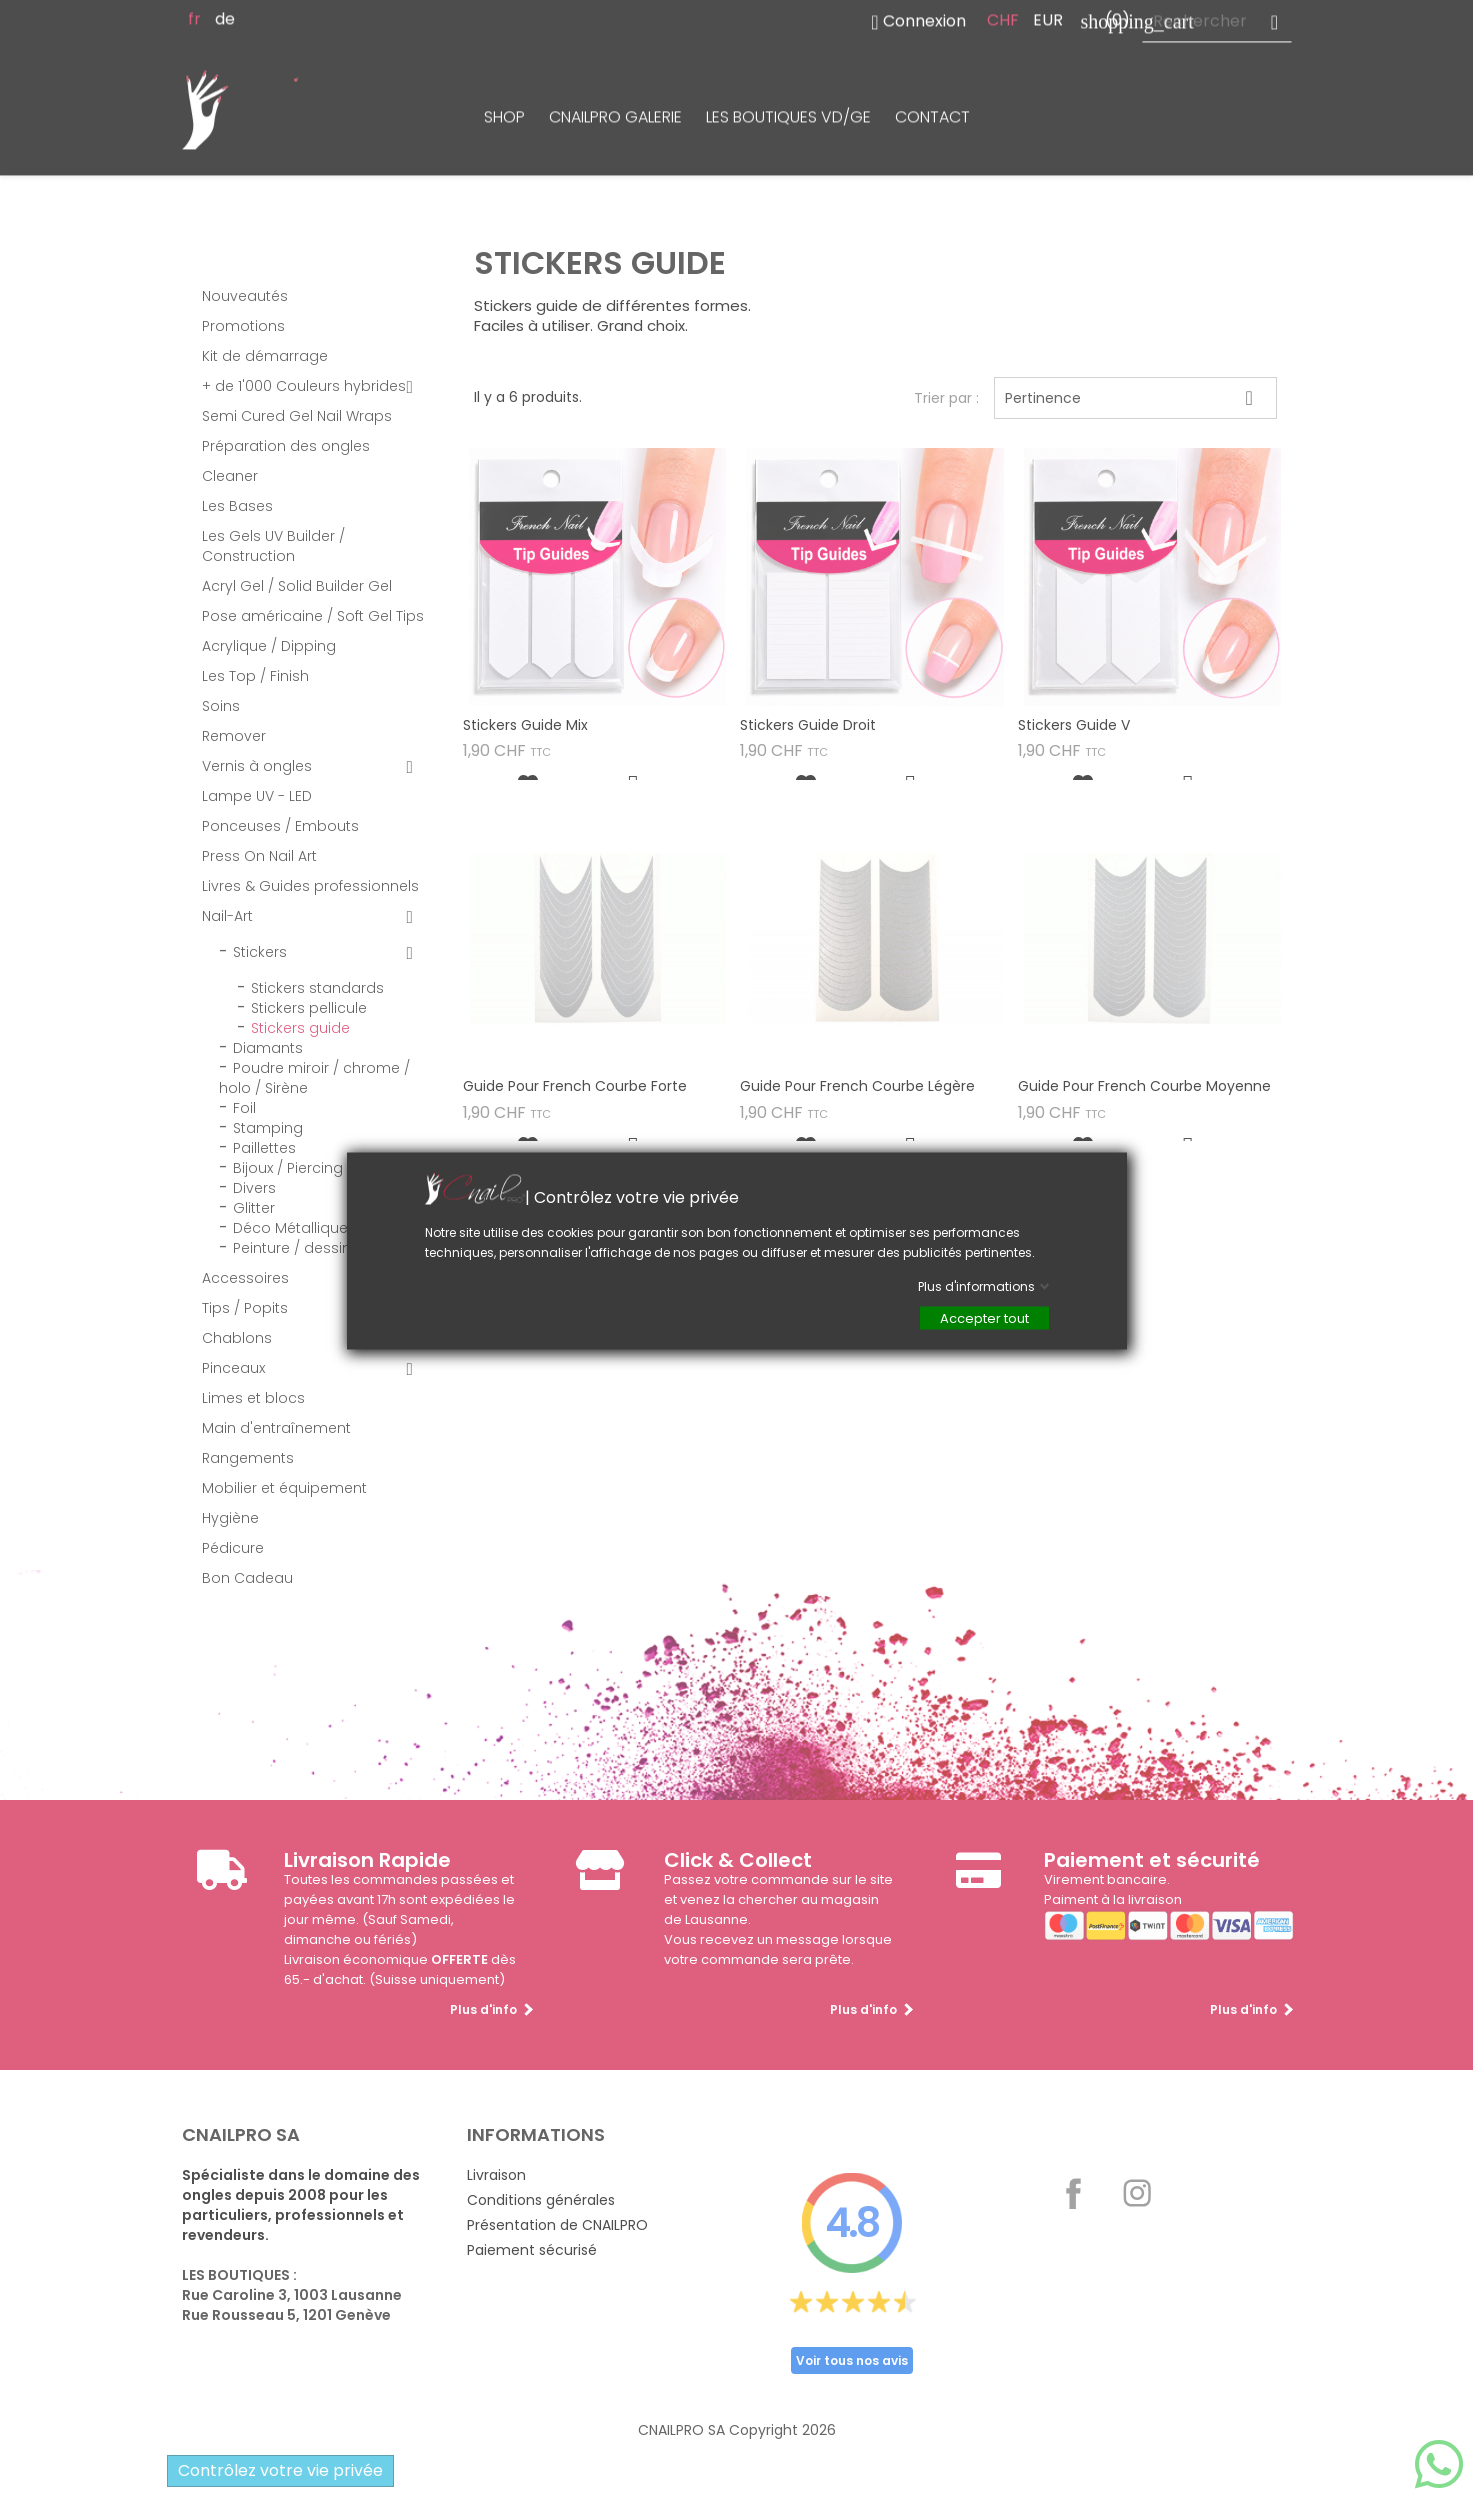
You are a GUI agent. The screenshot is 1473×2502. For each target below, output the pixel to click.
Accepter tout (984, 1318)
